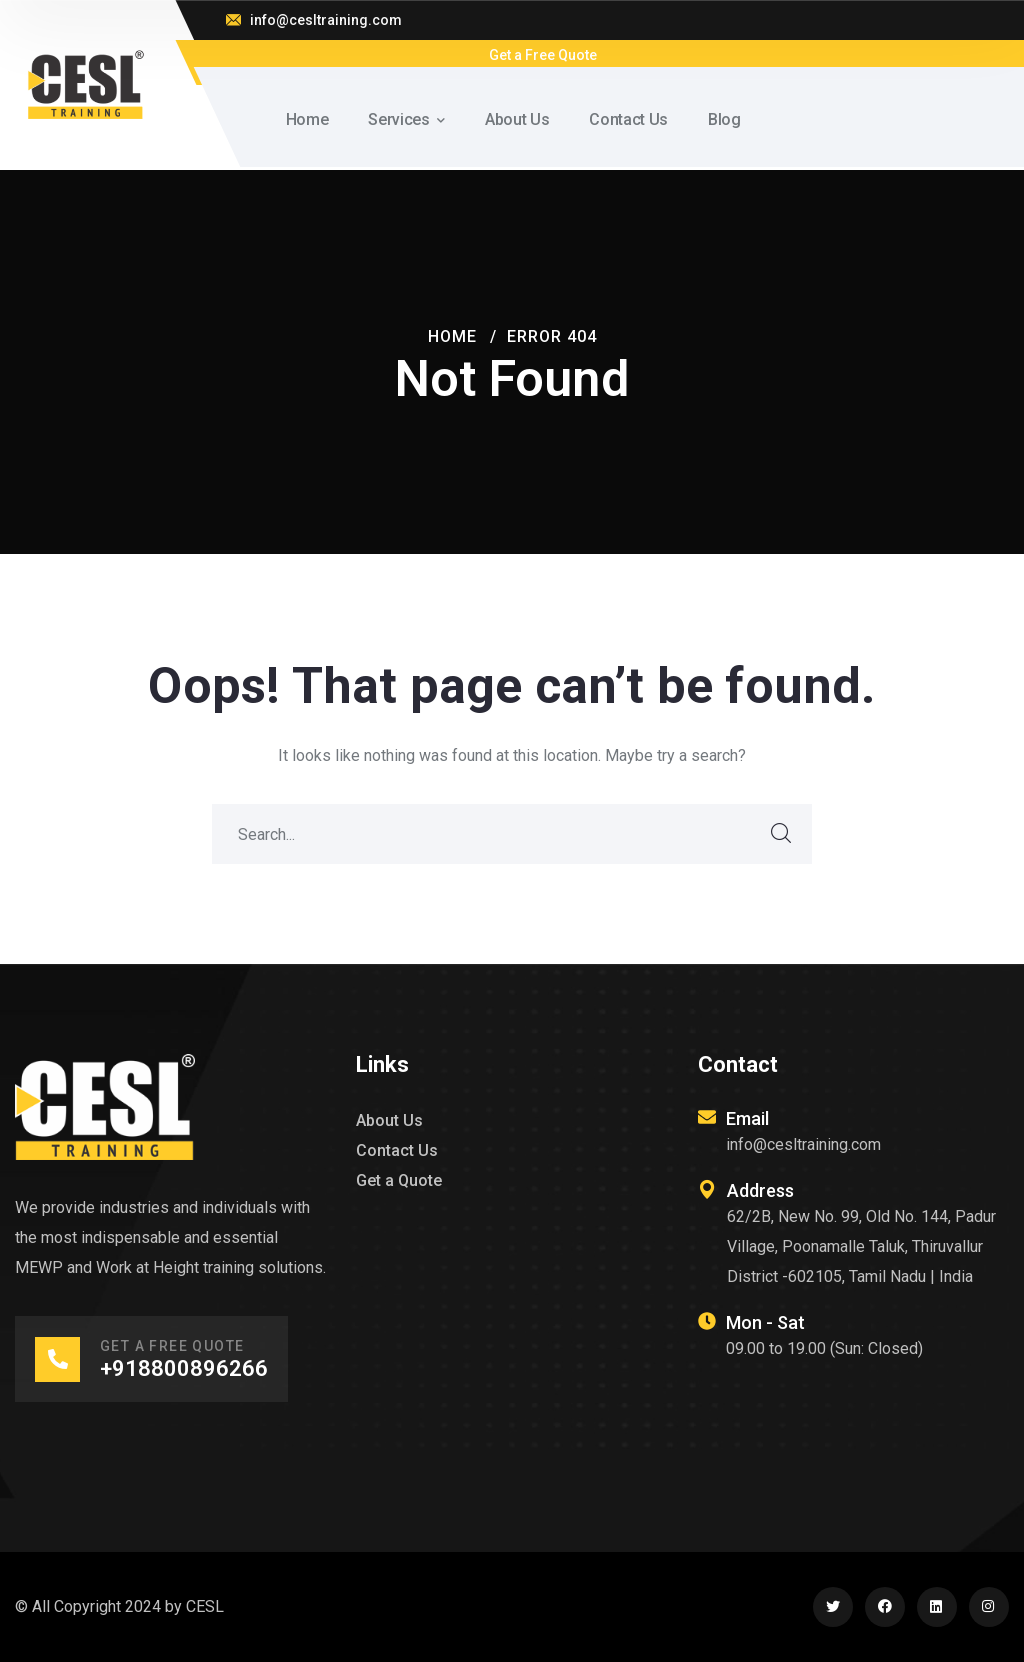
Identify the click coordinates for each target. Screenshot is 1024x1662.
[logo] (85, 83)
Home (452, 336)
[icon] (833, 1607)
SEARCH (782, 834)
